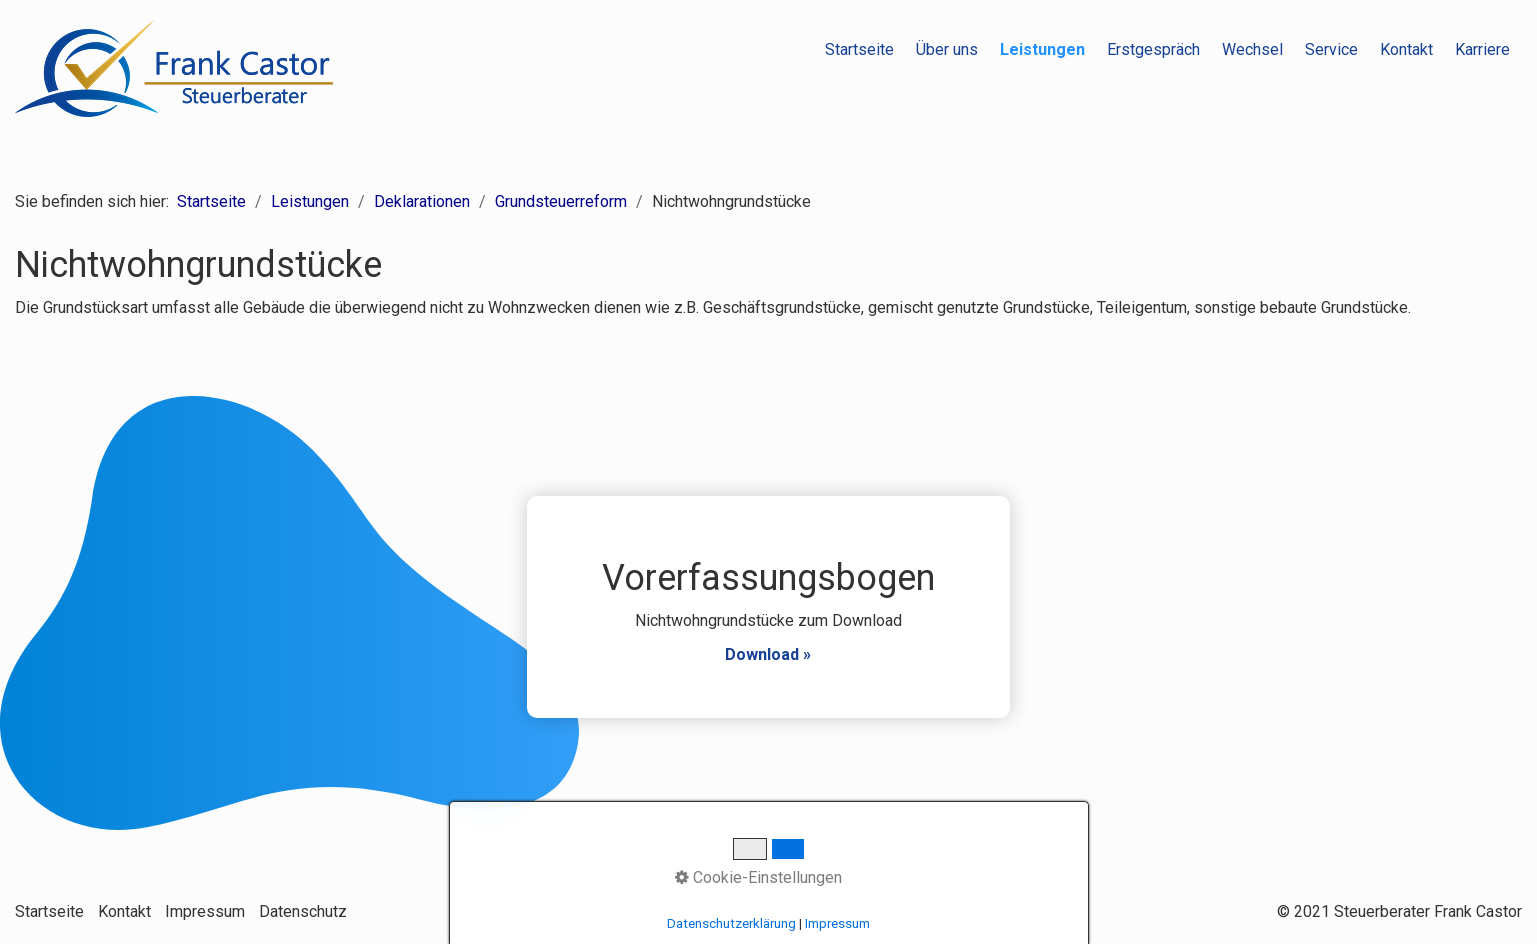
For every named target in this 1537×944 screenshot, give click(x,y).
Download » (768, 654)
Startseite (859, 49)
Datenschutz (303, 911)
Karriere (1482, 49)
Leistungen (1042, 49)
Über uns (947, 49)
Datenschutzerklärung (731, 923)
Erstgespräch (1153, 49)
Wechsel (1252, 49)
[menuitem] (860, 50)
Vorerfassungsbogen (768, 607)
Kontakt (1406, 49)
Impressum (205, 911)
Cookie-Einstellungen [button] (758, 877)
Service (1331, 49)
